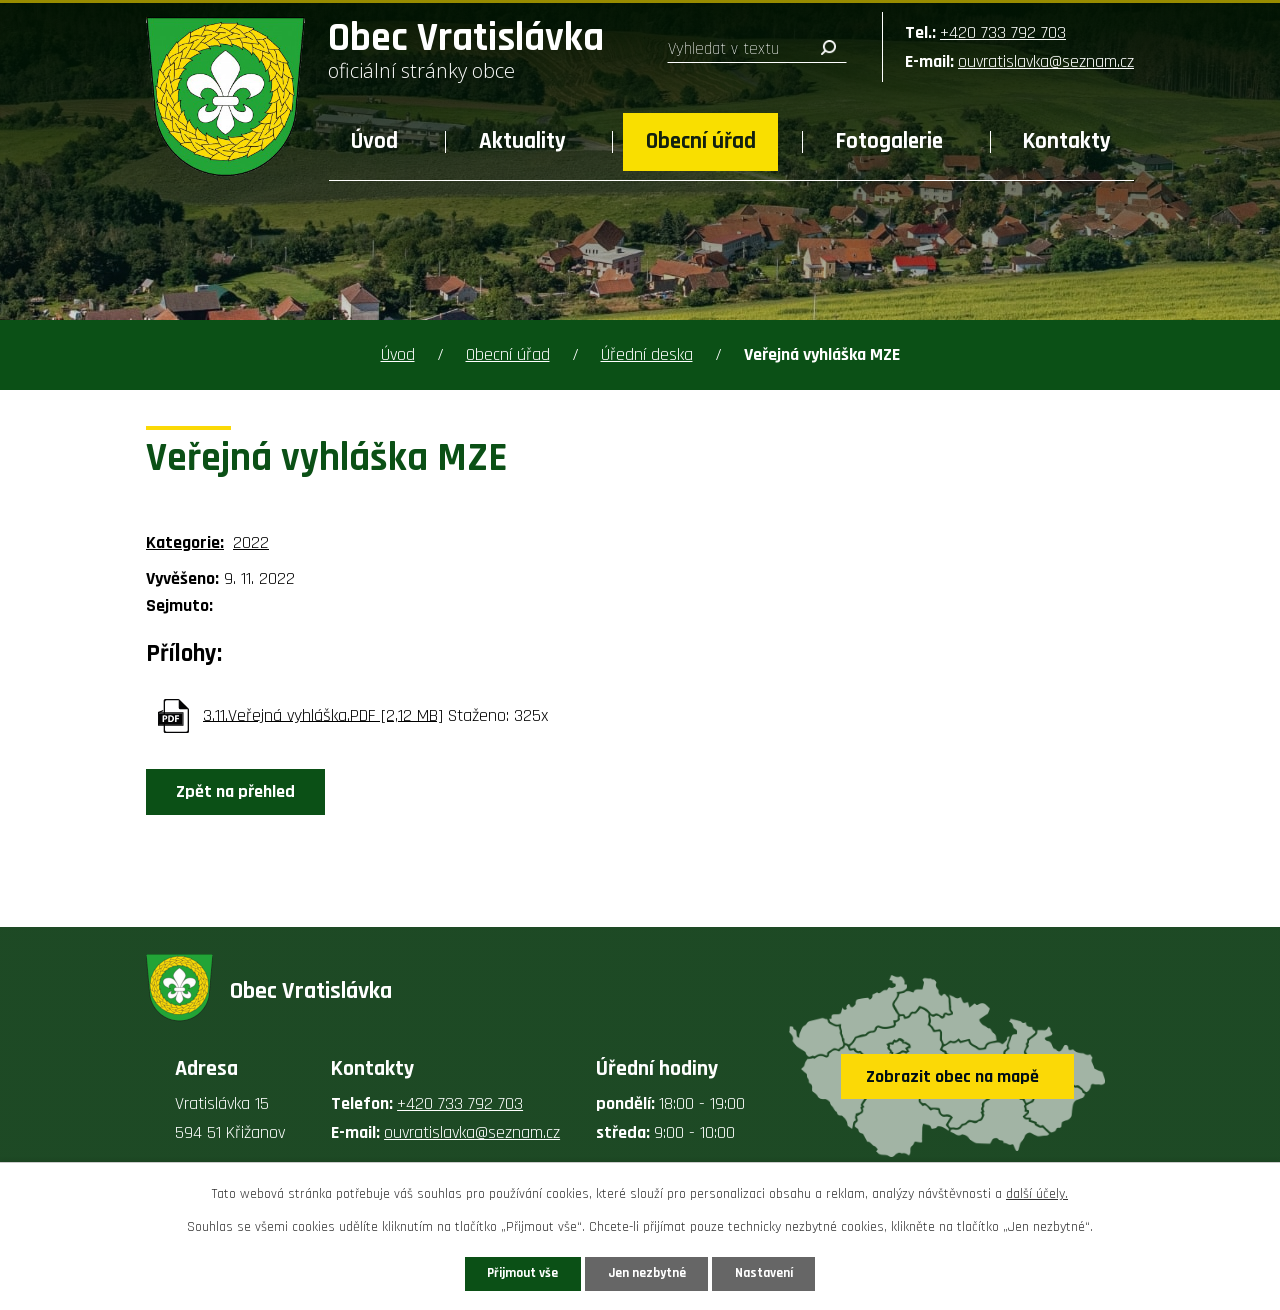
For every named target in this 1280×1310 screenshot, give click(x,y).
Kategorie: (185, 542)
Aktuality (522, 141)
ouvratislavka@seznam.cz (1046, 61)
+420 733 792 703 (1003, 32)
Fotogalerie (889, 141)
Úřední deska (647, 354)
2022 (251, 542)
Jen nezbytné (647, 1272)
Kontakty (1067, 141)
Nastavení (779, 1272)
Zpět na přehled (241, 792)
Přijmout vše (508, 1272)
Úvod (374, 141)
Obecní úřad (701, 141)
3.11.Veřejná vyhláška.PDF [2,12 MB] (323, 714)
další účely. (1037, 1192)
